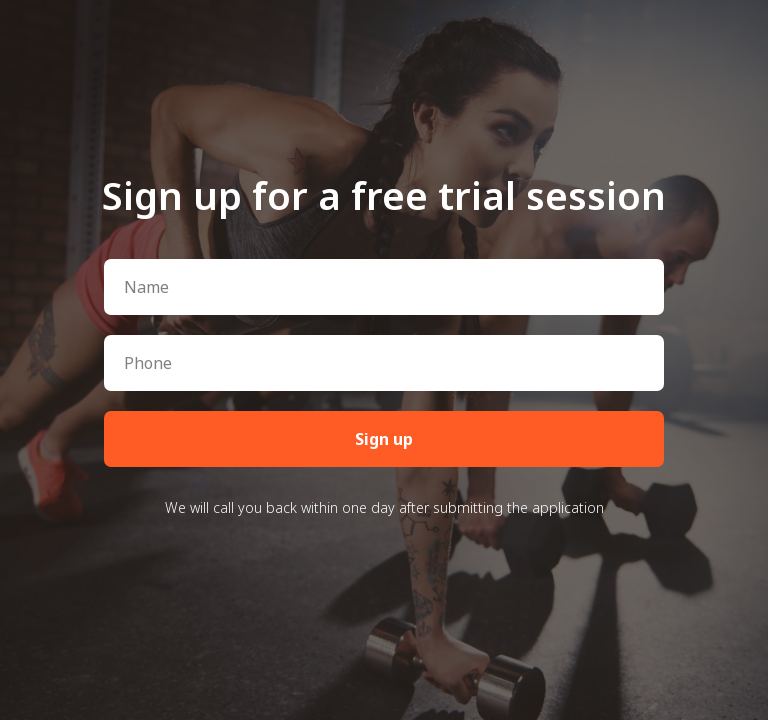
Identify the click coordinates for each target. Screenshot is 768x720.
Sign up (384, 439)
